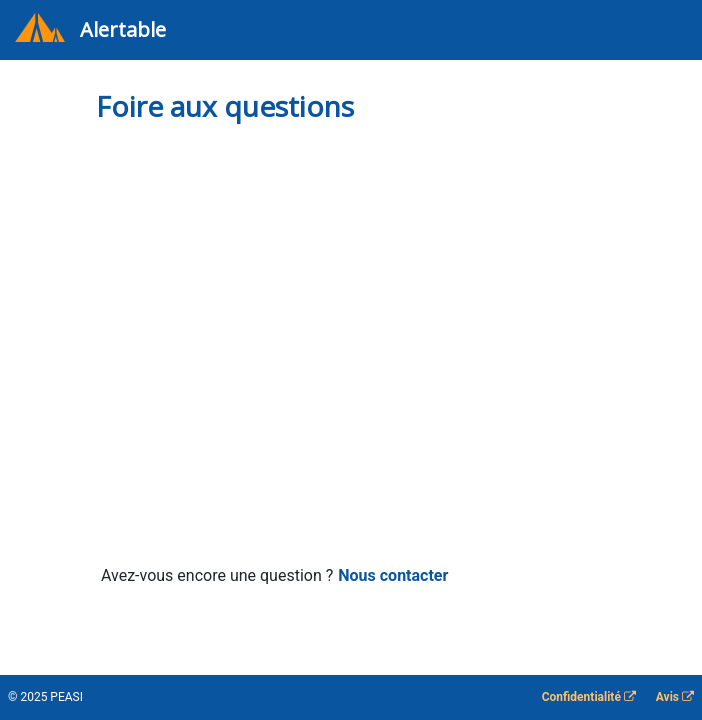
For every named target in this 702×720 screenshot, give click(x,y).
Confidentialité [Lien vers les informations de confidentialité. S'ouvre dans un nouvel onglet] (589, 697)
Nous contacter (393, 575)
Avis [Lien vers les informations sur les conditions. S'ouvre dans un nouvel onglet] (675, 697)
